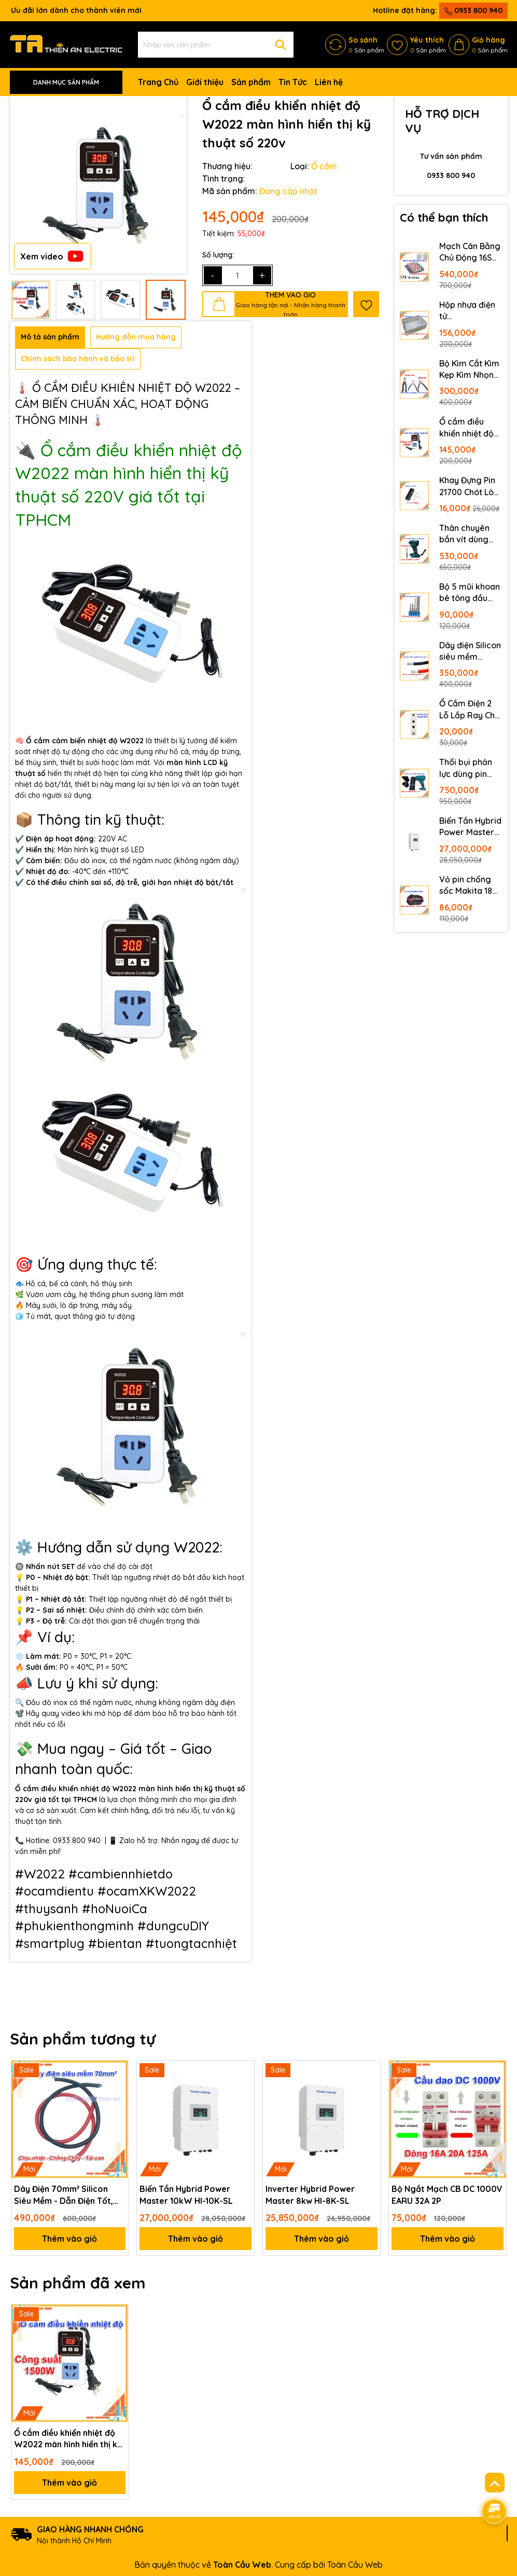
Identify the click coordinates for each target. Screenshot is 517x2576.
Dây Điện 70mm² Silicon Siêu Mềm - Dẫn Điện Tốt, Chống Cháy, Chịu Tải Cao (64, 2195)
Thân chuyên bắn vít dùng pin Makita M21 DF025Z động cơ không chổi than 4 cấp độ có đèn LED (468, 534)
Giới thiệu (204, 82)
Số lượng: (218, 255)
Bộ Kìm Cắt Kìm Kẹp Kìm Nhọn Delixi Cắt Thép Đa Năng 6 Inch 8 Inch (469, 369)
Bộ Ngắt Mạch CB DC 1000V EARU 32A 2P (447, 2194)
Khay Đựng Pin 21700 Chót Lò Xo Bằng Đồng (467, 486)
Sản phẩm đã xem (78, 2283)
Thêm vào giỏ (69, 2238)
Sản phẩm (251, 82)
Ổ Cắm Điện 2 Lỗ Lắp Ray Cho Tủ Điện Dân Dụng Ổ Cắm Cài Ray (469, 709)
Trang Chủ (158, 82)
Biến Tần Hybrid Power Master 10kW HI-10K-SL (470, 826)
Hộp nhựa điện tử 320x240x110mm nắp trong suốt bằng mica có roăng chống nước (470, 310)
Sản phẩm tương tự (83, 2039)
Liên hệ (329, 82)
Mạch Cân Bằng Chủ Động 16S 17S (469, 252)
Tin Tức (292, 82)
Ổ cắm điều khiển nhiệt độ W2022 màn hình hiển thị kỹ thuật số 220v (468, 427)
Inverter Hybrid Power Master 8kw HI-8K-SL (310, 2194)
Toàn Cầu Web (355, 2564)
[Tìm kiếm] (280, 44)
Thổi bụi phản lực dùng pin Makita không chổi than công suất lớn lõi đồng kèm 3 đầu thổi (468, 768)
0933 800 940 (473, 10)
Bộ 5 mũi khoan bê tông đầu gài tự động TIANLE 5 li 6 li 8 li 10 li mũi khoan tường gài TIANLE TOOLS (469, 592)
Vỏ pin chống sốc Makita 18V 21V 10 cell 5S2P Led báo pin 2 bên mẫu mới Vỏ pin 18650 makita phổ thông (469, 885)
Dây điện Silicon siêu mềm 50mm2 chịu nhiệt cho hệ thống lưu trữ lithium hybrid (470, 651)
